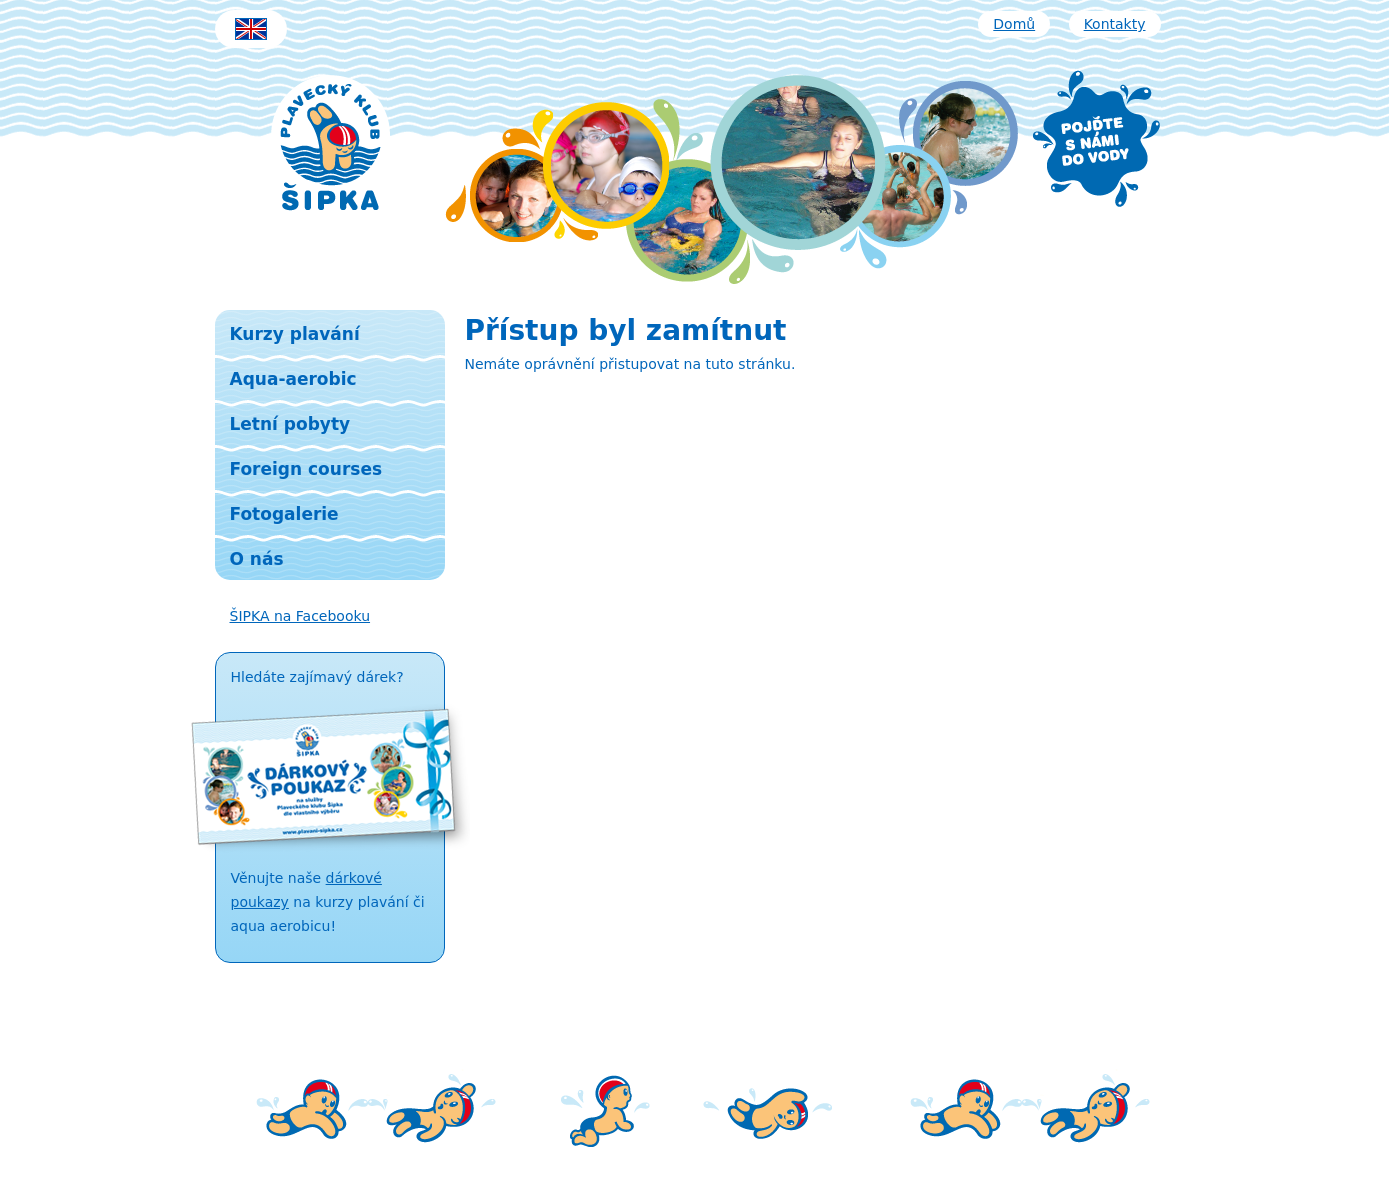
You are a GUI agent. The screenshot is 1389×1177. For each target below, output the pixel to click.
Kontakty (1115, 24)
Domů (1014, 24)
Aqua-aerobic (293, 379)
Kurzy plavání (295, 334)
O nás (257, 559)
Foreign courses (306, 469)
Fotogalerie (284, 514)
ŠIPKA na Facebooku (300, 616)
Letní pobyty (290, 424)
